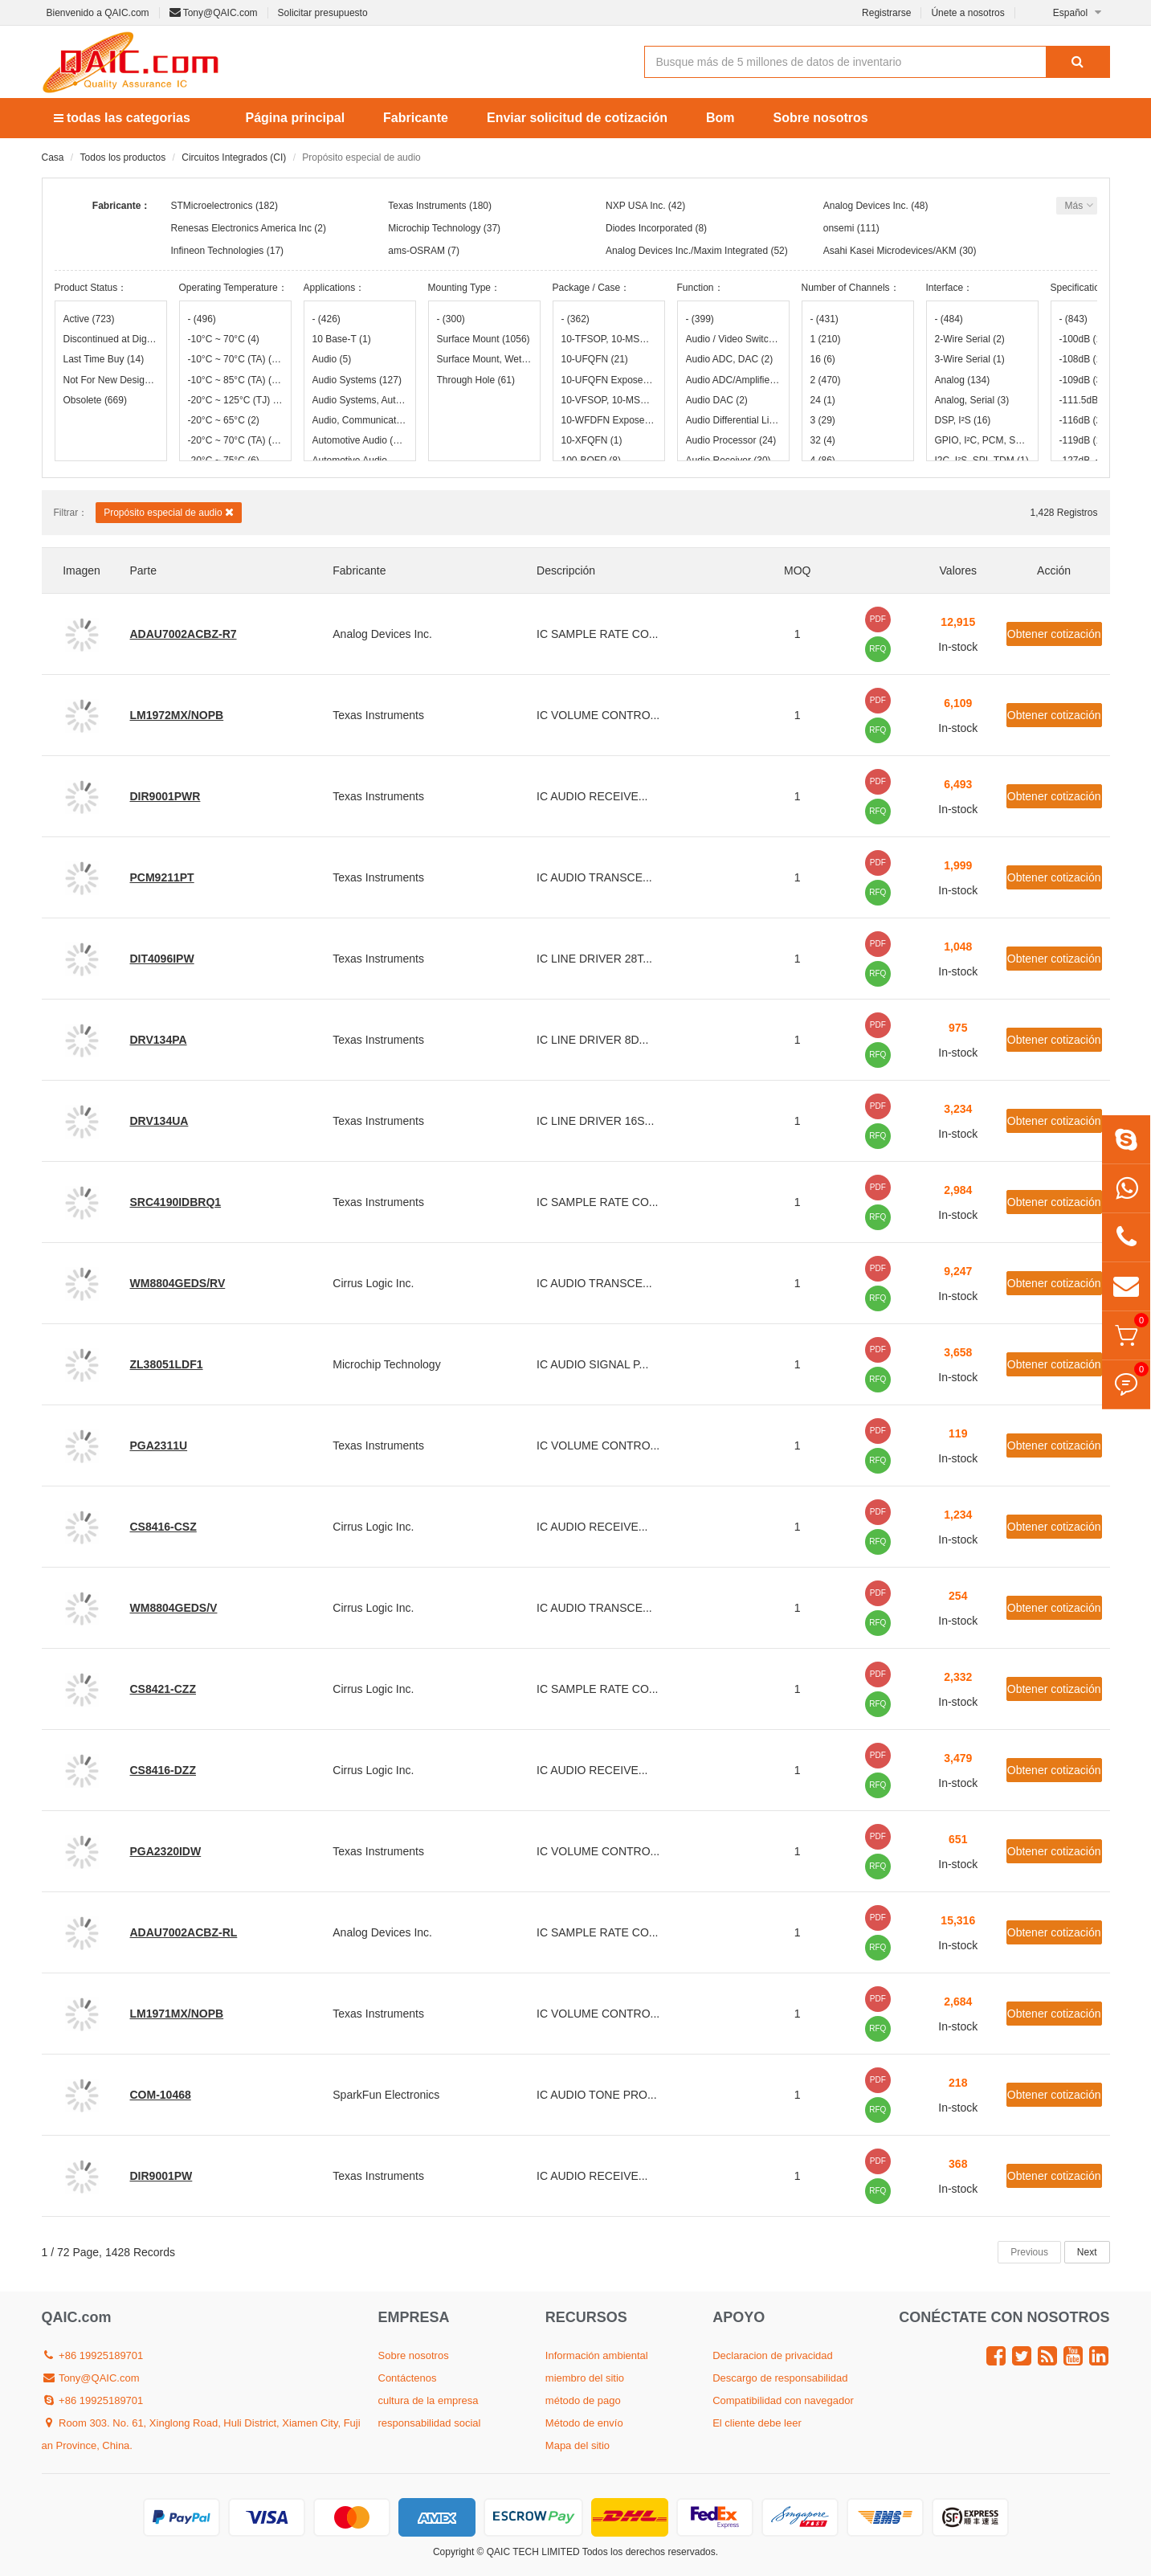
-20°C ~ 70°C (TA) (235, 440)
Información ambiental (596, 2355)
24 (822, 400)
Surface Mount (483, 339)
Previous (1029, 2252)
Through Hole (476, 380)
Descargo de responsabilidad (779, 2378)
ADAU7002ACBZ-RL (184, 1932)
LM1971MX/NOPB (177, 2013)
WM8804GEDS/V (174, 1607)
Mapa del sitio (577, 2445)
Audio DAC (717, 400)
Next (1087, 2252)
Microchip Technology (434, 228)
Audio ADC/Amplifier (733, 380)
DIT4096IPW (162, 958)
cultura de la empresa (428, 2400)
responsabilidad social (429, 2423)
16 (822, 359)
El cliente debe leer (757, 2423)
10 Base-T (341, 339)
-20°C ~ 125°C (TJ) (235, 400)
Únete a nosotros (967, 12)
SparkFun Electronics (386, 2094)
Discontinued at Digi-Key (110, 339)
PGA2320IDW (166, 1851)
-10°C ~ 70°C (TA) (235, 359)
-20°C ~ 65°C (223, 420)
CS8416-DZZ (163, 1770)
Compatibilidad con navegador (783, 2400)
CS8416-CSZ (163, 1526)
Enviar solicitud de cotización (577, 118)
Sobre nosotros (820, 118)
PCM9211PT (162, 877)
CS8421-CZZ (163, 1689)
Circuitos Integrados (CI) (234, 157)
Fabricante (415, 118)
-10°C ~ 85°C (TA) (235, 380)
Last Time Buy (104, 359)
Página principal (295, 118)
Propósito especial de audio (169, 512)
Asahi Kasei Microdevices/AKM (890, 250)
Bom (720, 118)
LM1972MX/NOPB (177, 715)
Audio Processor (731, 440)
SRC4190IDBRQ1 (176, 1202)
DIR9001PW (161, 2175)
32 (822, 440)
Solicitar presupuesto (323, 12)
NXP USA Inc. (635, 205)
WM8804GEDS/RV (178, 1283)
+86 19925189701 (93, 2355)
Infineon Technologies (217, 250)
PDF (878, 619)
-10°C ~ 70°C (223, 339)
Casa (53, 157)
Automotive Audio (359, 440)
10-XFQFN (591, 440)
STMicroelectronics (212, 205)
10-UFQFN (594, 359)
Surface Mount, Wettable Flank (484, 359)
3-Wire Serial (970, 359)
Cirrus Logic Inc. (373, 1283)
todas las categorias (122, 118)
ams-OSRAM (416, 250)
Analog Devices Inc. (865, 205)
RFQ (877, 648)
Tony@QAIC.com (213, 12)
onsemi (839, 228)
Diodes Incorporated (649, 228)
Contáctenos (407, 2378)
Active (89, 319)
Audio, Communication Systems (359, 420)
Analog (962, 380)
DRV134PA (158, 1039)
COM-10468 (160, 2094)
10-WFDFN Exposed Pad (608, 420)
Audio (332, 359)
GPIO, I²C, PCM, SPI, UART (982, 440)
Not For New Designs (110, 380)
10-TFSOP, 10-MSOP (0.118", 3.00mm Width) (608, 339)
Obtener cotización (1054, 634)
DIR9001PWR (165, 796)
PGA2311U (159, 1445)
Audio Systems (357, 380)
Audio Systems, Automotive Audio (359, 400)
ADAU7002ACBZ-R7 (183, 634)
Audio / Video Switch (733, 339)
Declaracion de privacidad (772, 2355)
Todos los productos (123, 157)
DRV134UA (159, 1120)
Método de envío (584, 2423)
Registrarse (886, 12)
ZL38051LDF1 (166, 1364)
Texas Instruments (427, 205)
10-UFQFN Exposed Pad (608, 380)
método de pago (583, 2400)
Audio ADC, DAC (729, 359)
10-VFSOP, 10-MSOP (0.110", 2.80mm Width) (608, 400)
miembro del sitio (584, 2378)
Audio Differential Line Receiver (733, 420)
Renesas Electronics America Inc (241, 228)
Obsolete (95, 400)
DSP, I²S (963, 420)
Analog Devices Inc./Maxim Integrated (687, 250)
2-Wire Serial (970, 339)
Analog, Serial (972, 400)
